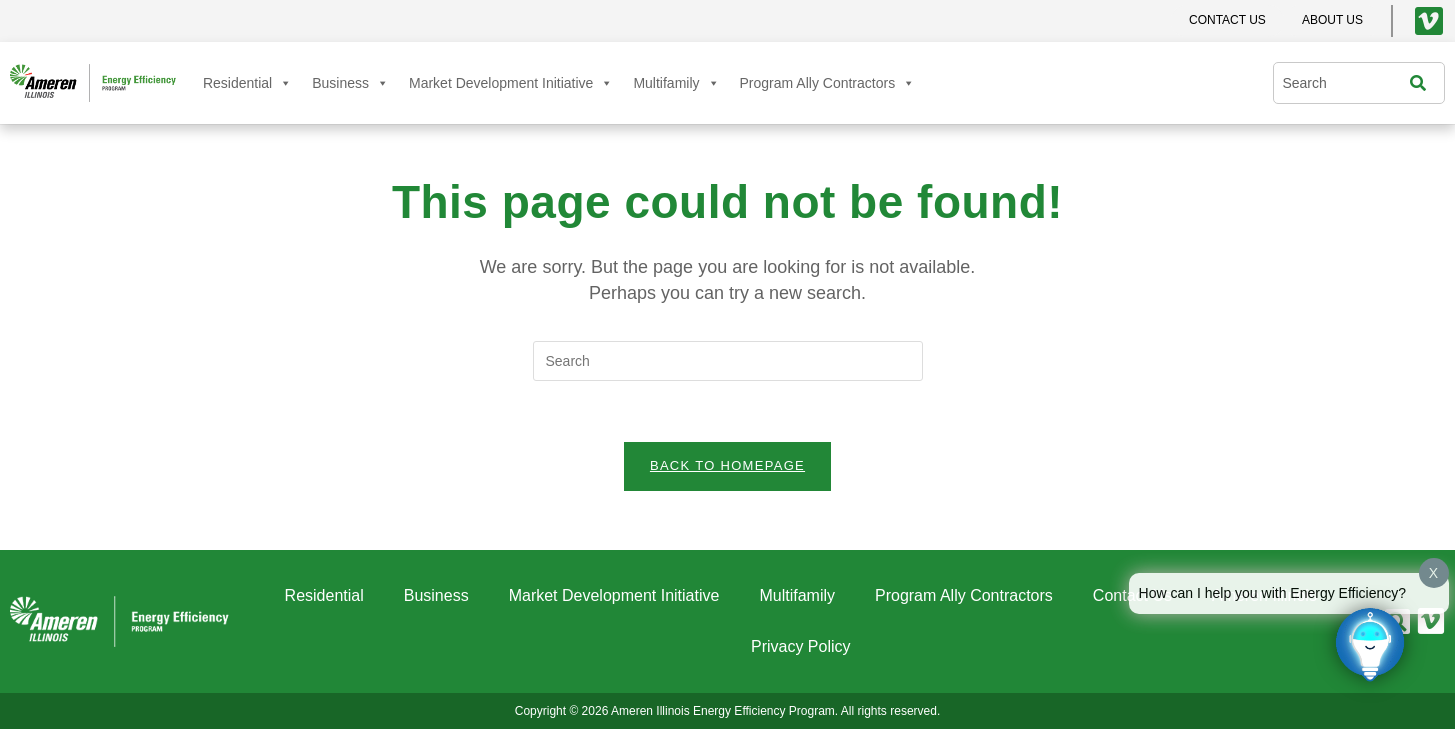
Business (350, 83)
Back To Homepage (727, 465)
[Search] (1423, 83)
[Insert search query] (728, 361)
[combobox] (1346, 83)
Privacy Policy (801, 646)
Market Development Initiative (511, 83)
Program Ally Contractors (828, 83)
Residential (247, 83)
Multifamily (676, 83)
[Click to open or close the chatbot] (1370, 644)
